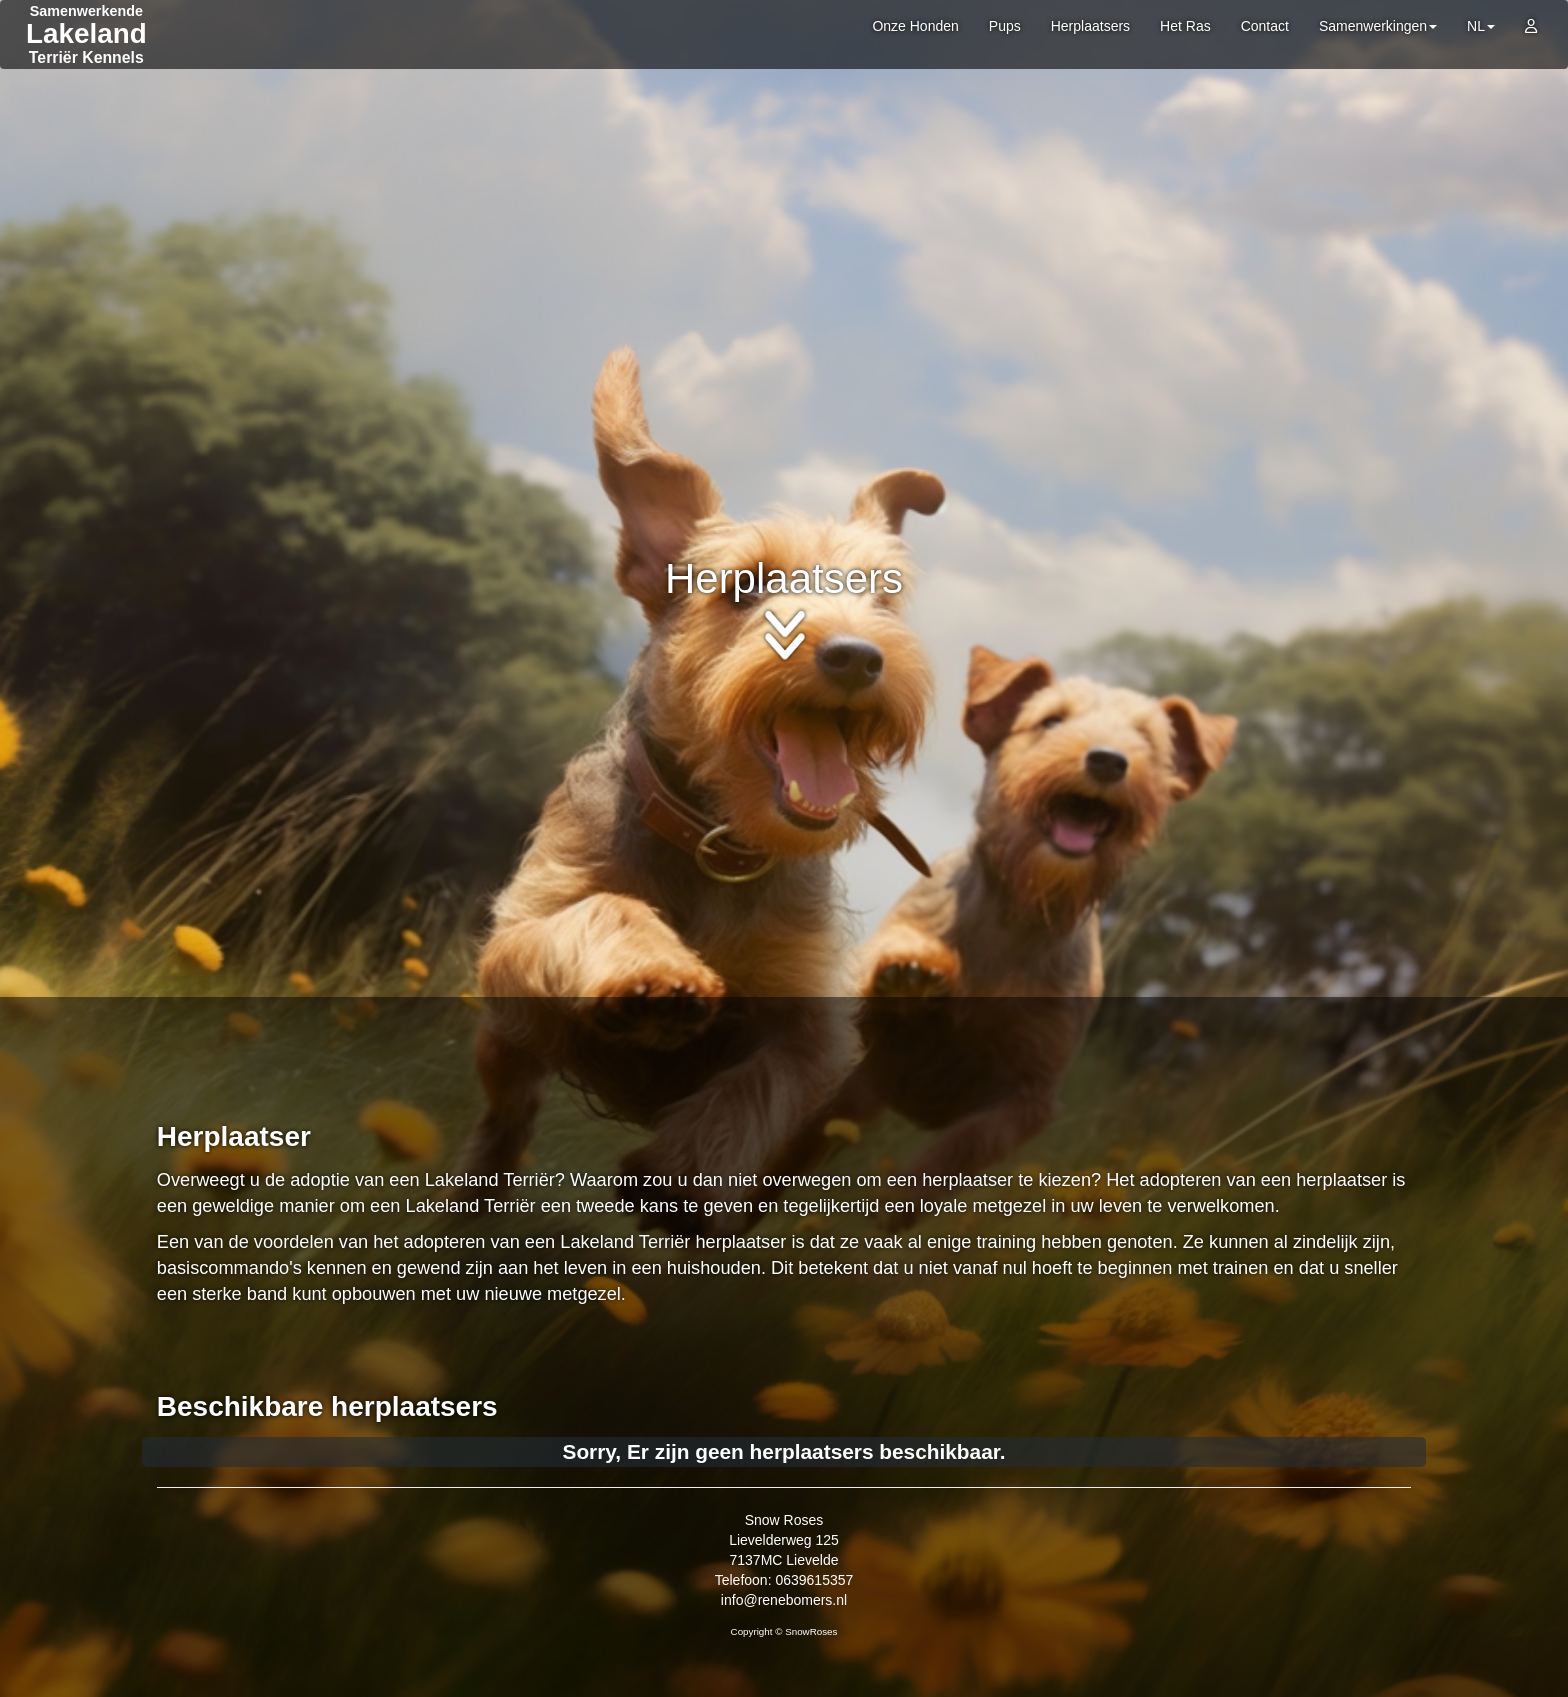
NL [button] (1481, 26)
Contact (1265, 26)
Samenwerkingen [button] (1378, 26)
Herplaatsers (1090, 26)
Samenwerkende (86, 11)
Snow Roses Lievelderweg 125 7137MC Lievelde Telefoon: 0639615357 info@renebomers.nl (784, 1560)
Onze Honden (915, 26)
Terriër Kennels (86, 57)
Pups (1005, 26)
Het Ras (1185, 26)
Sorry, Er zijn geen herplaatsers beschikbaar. (784, 1451)
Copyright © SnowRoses (784, 1631)
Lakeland (86, 33)
